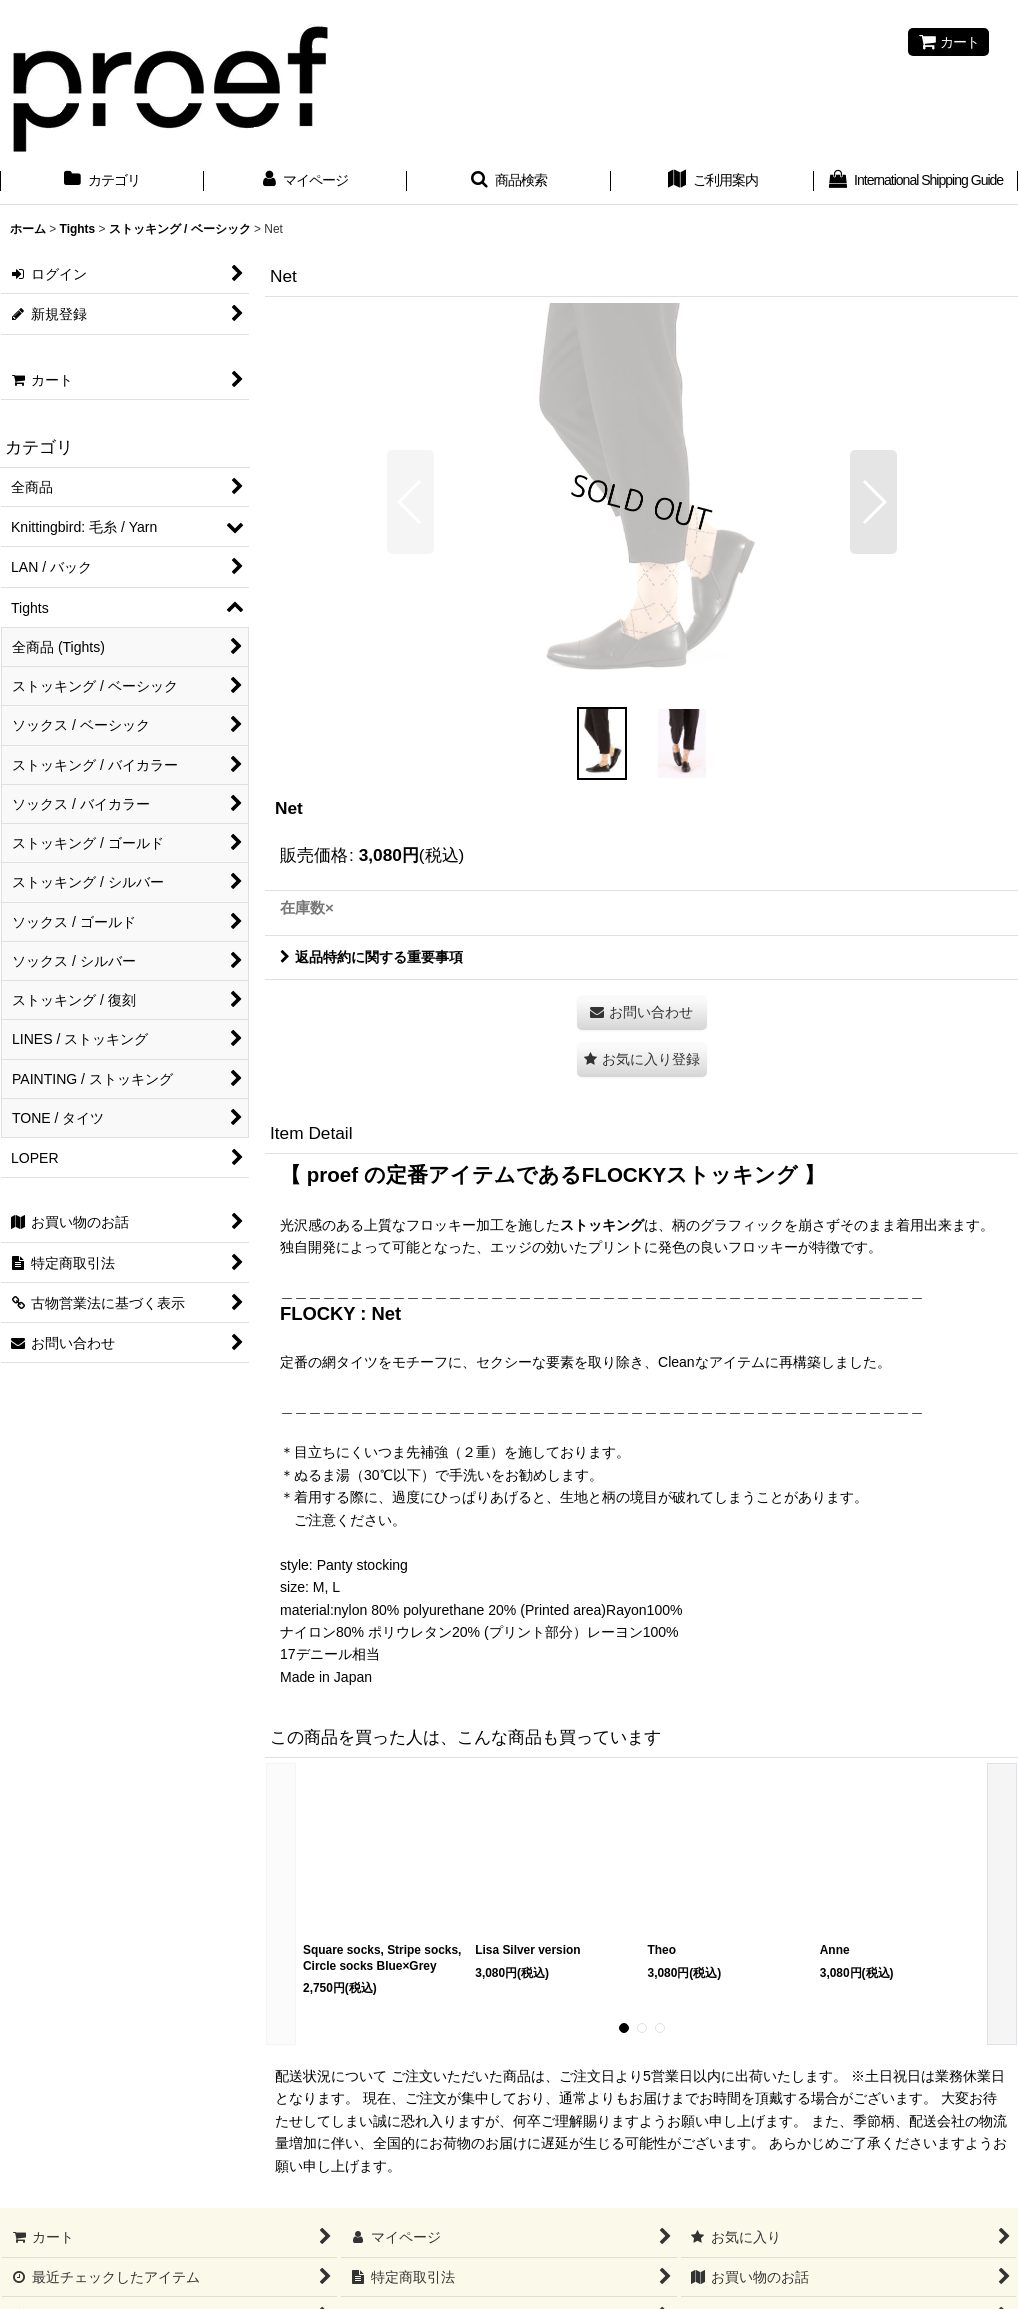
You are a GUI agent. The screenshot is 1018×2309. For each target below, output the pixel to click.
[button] (509, 182)
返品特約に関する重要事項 (371, 957)
